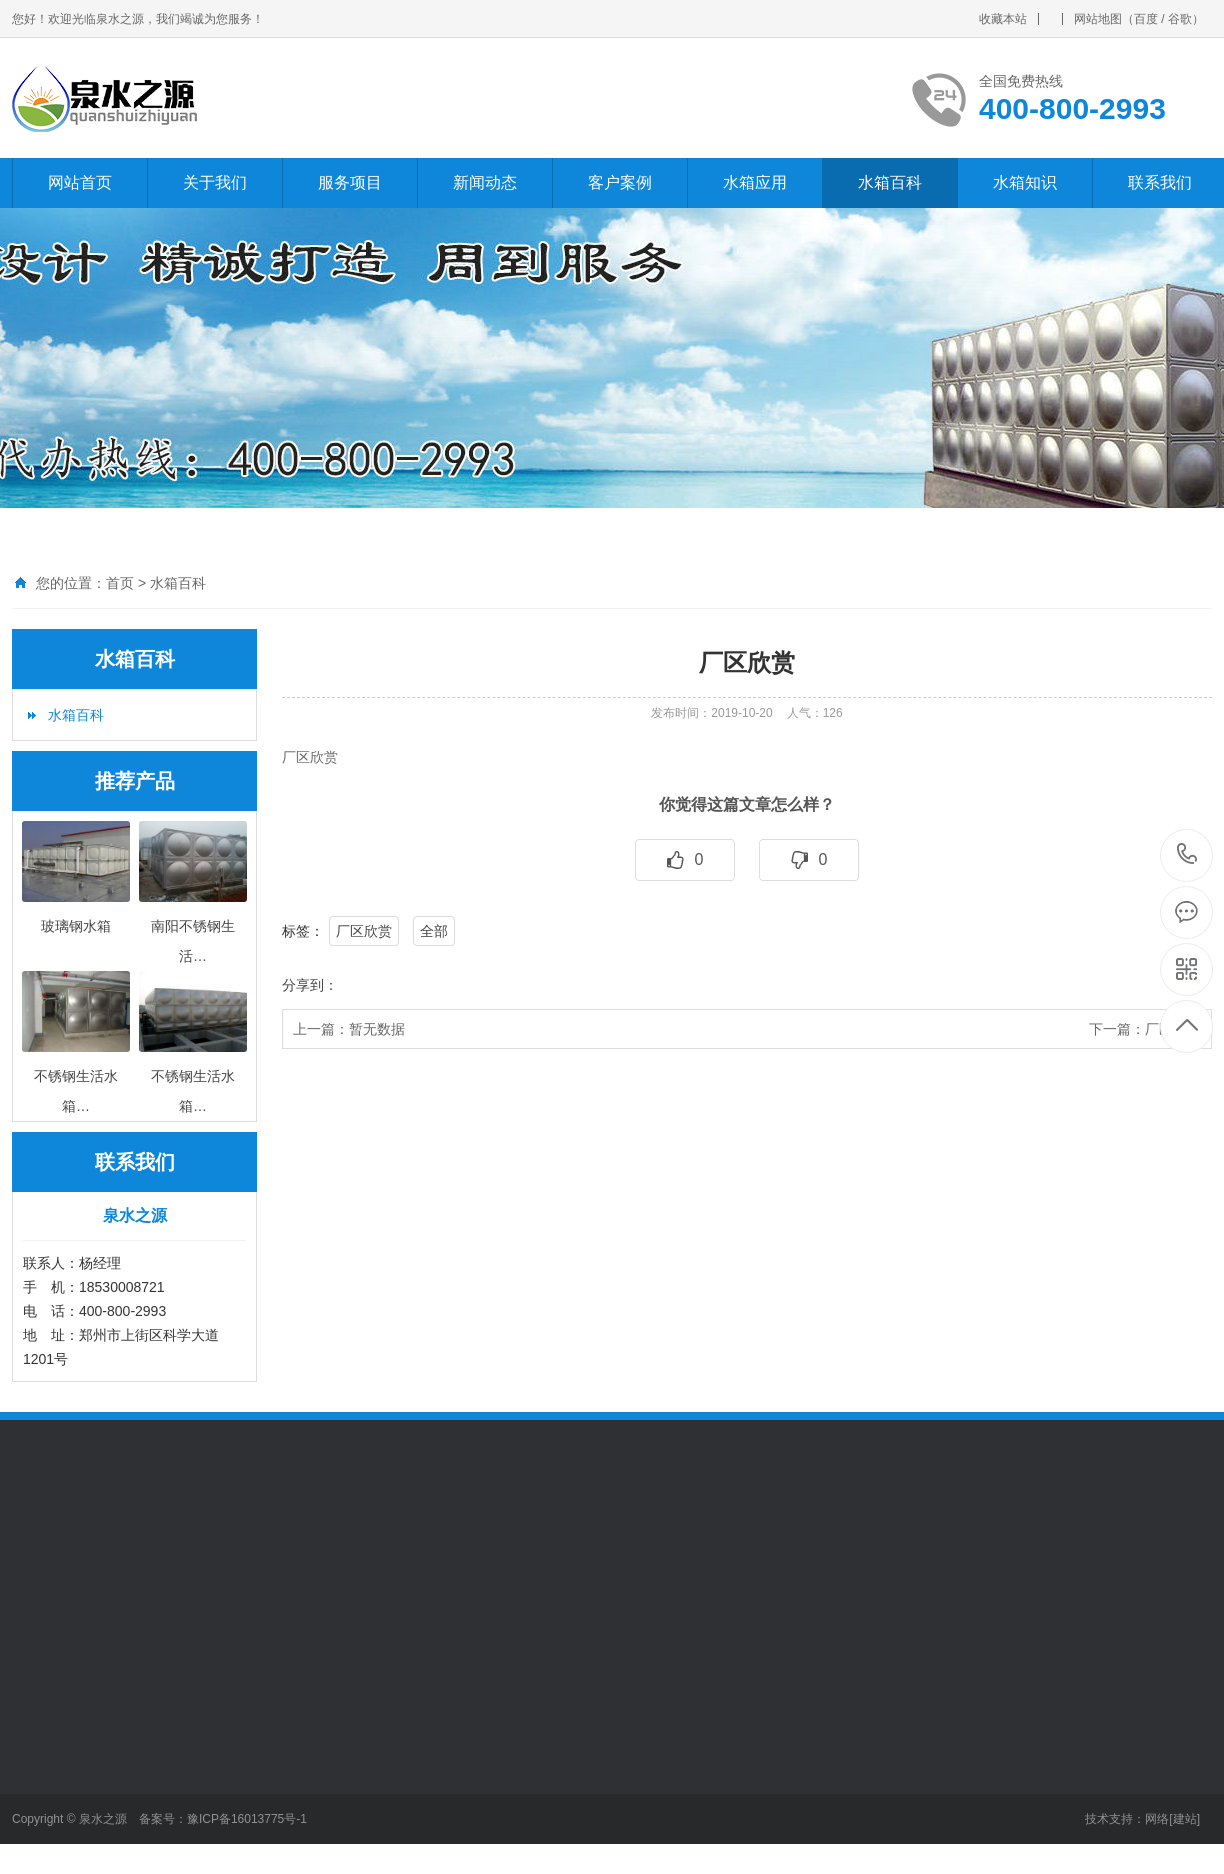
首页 (120, 583)
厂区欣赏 (364, 931)
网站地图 (1098, 19)
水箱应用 (755, 182)
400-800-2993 (1187, 855)
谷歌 (1180, 19)
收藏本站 (1003, 19)
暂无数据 (377, 1029)
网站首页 (80, 182)
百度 (1146, 19)
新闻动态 (485, 182)
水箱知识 (1025, 182)
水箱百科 (890, 182)
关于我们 (215, 182)
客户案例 (620, 182)
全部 (434, 931)
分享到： (310, 985)
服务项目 (350, 182)
